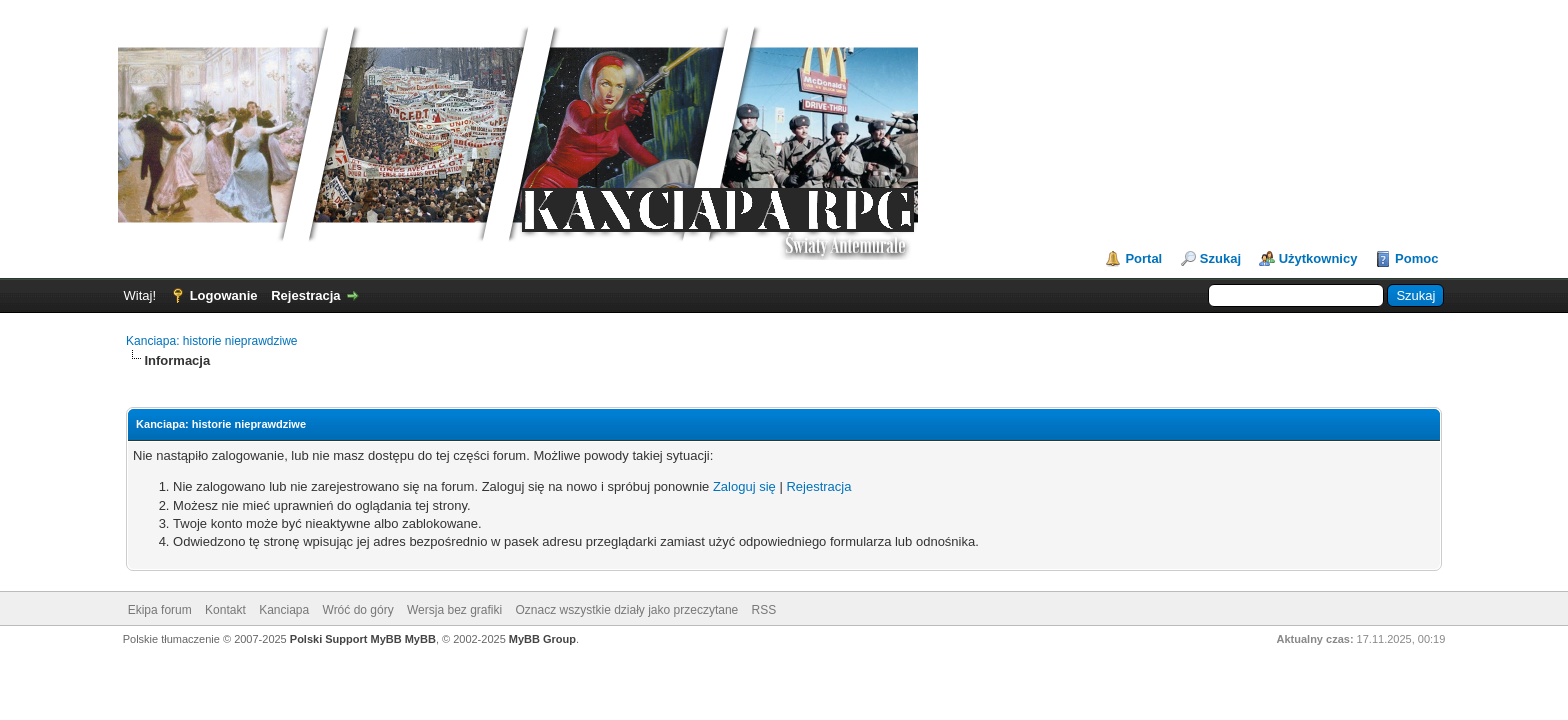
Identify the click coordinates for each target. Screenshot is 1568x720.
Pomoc (1416, 258)
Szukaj (1220, 258)
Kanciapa (284, 610)
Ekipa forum (160, 610)
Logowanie (224, 295)
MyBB (420, 639)
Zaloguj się (744, 486)
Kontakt (225, 610)
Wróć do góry (358, 610)
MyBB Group (542, 639)
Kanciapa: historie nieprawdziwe (211, 341)
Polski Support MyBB (346, 639)
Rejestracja (305, 295)
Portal (1143, 258)
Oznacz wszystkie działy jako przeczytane (627, 610)
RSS (764, 610)
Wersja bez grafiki (454, 610)
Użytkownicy (1318, 258)
